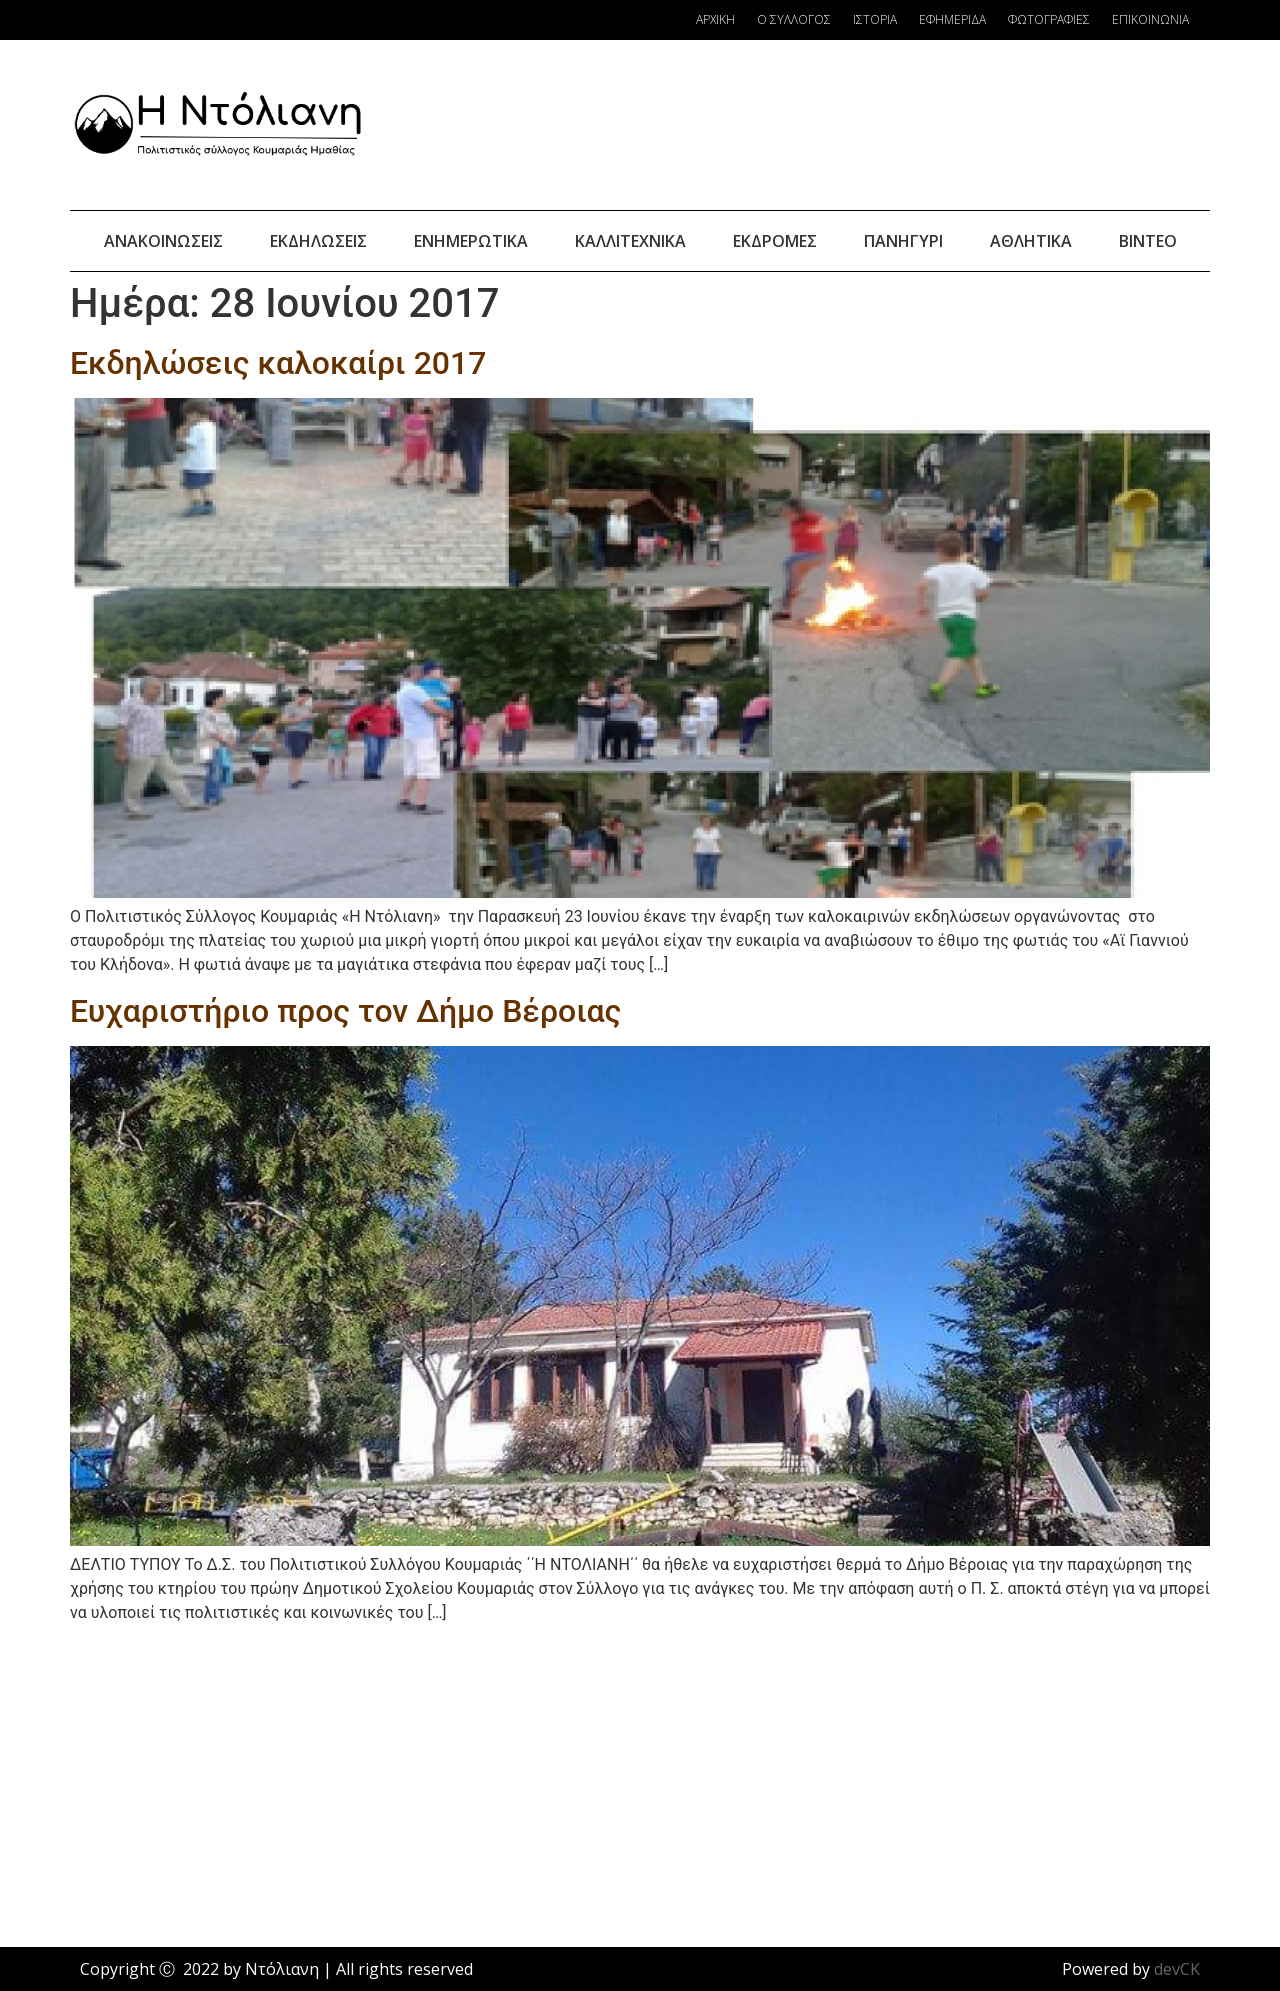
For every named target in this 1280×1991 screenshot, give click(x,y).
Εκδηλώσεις (318, 241)
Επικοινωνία (1150, 19)
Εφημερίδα (952, 19)
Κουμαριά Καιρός (853, 125)
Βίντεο (1148, 241)
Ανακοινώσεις (163, 241)
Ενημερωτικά (471, 241)
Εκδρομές (775, 241)
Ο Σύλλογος (794, 19)
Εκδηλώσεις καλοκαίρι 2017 (278, 363)
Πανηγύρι (903, 241)
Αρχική (715, 19)
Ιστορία (875, 19)
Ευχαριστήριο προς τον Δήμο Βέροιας (345, 1011)
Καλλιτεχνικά (630, 241)
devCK (1177, 1969)
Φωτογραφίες (1049, 19)
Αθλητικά (1031, 241)
